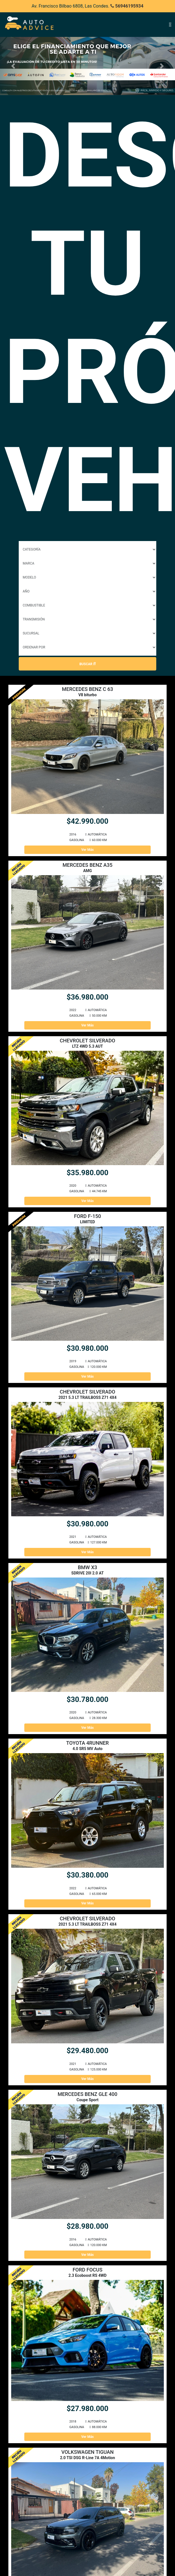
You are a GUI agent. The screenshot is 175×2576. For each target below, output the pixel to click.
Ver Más (87, 850)
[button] (13, 66)
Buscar (87, 664)
